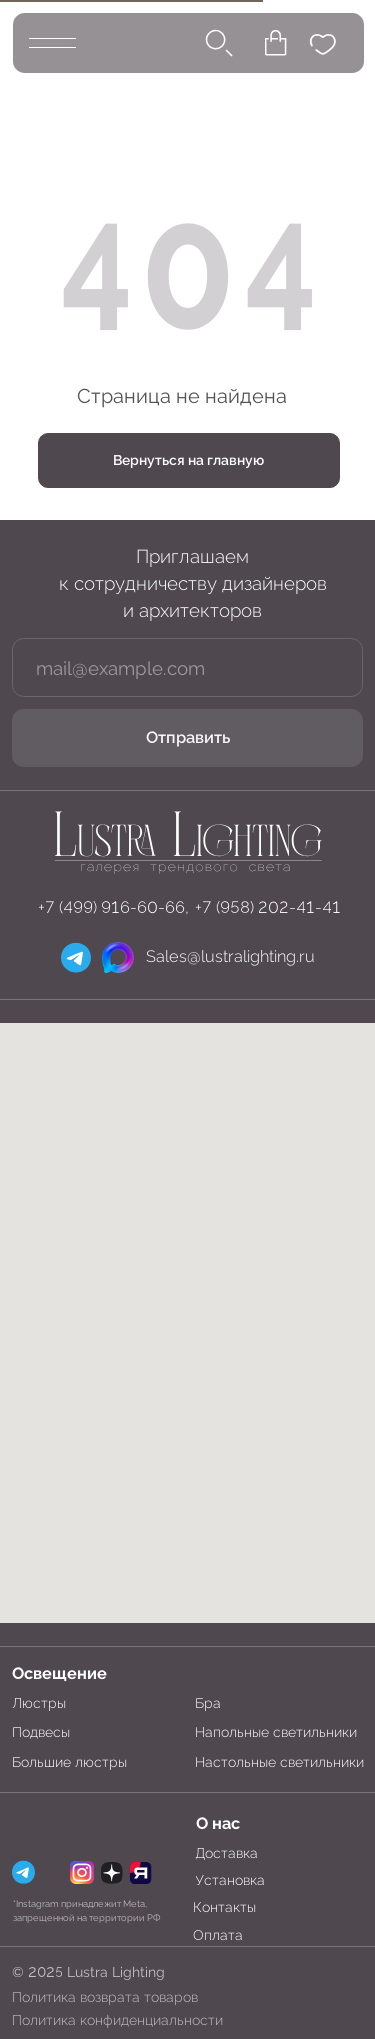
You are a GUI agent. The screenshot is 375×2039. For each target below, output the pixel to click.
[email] (188, 667)
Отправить (188, 737)
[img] (187, 841)
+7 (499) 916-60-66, (113, 907)
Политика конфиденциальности (117, 2020)
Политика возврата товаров (105, 1997)
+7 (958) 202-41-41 (268, 907)
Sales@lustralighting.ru (230, 956)
